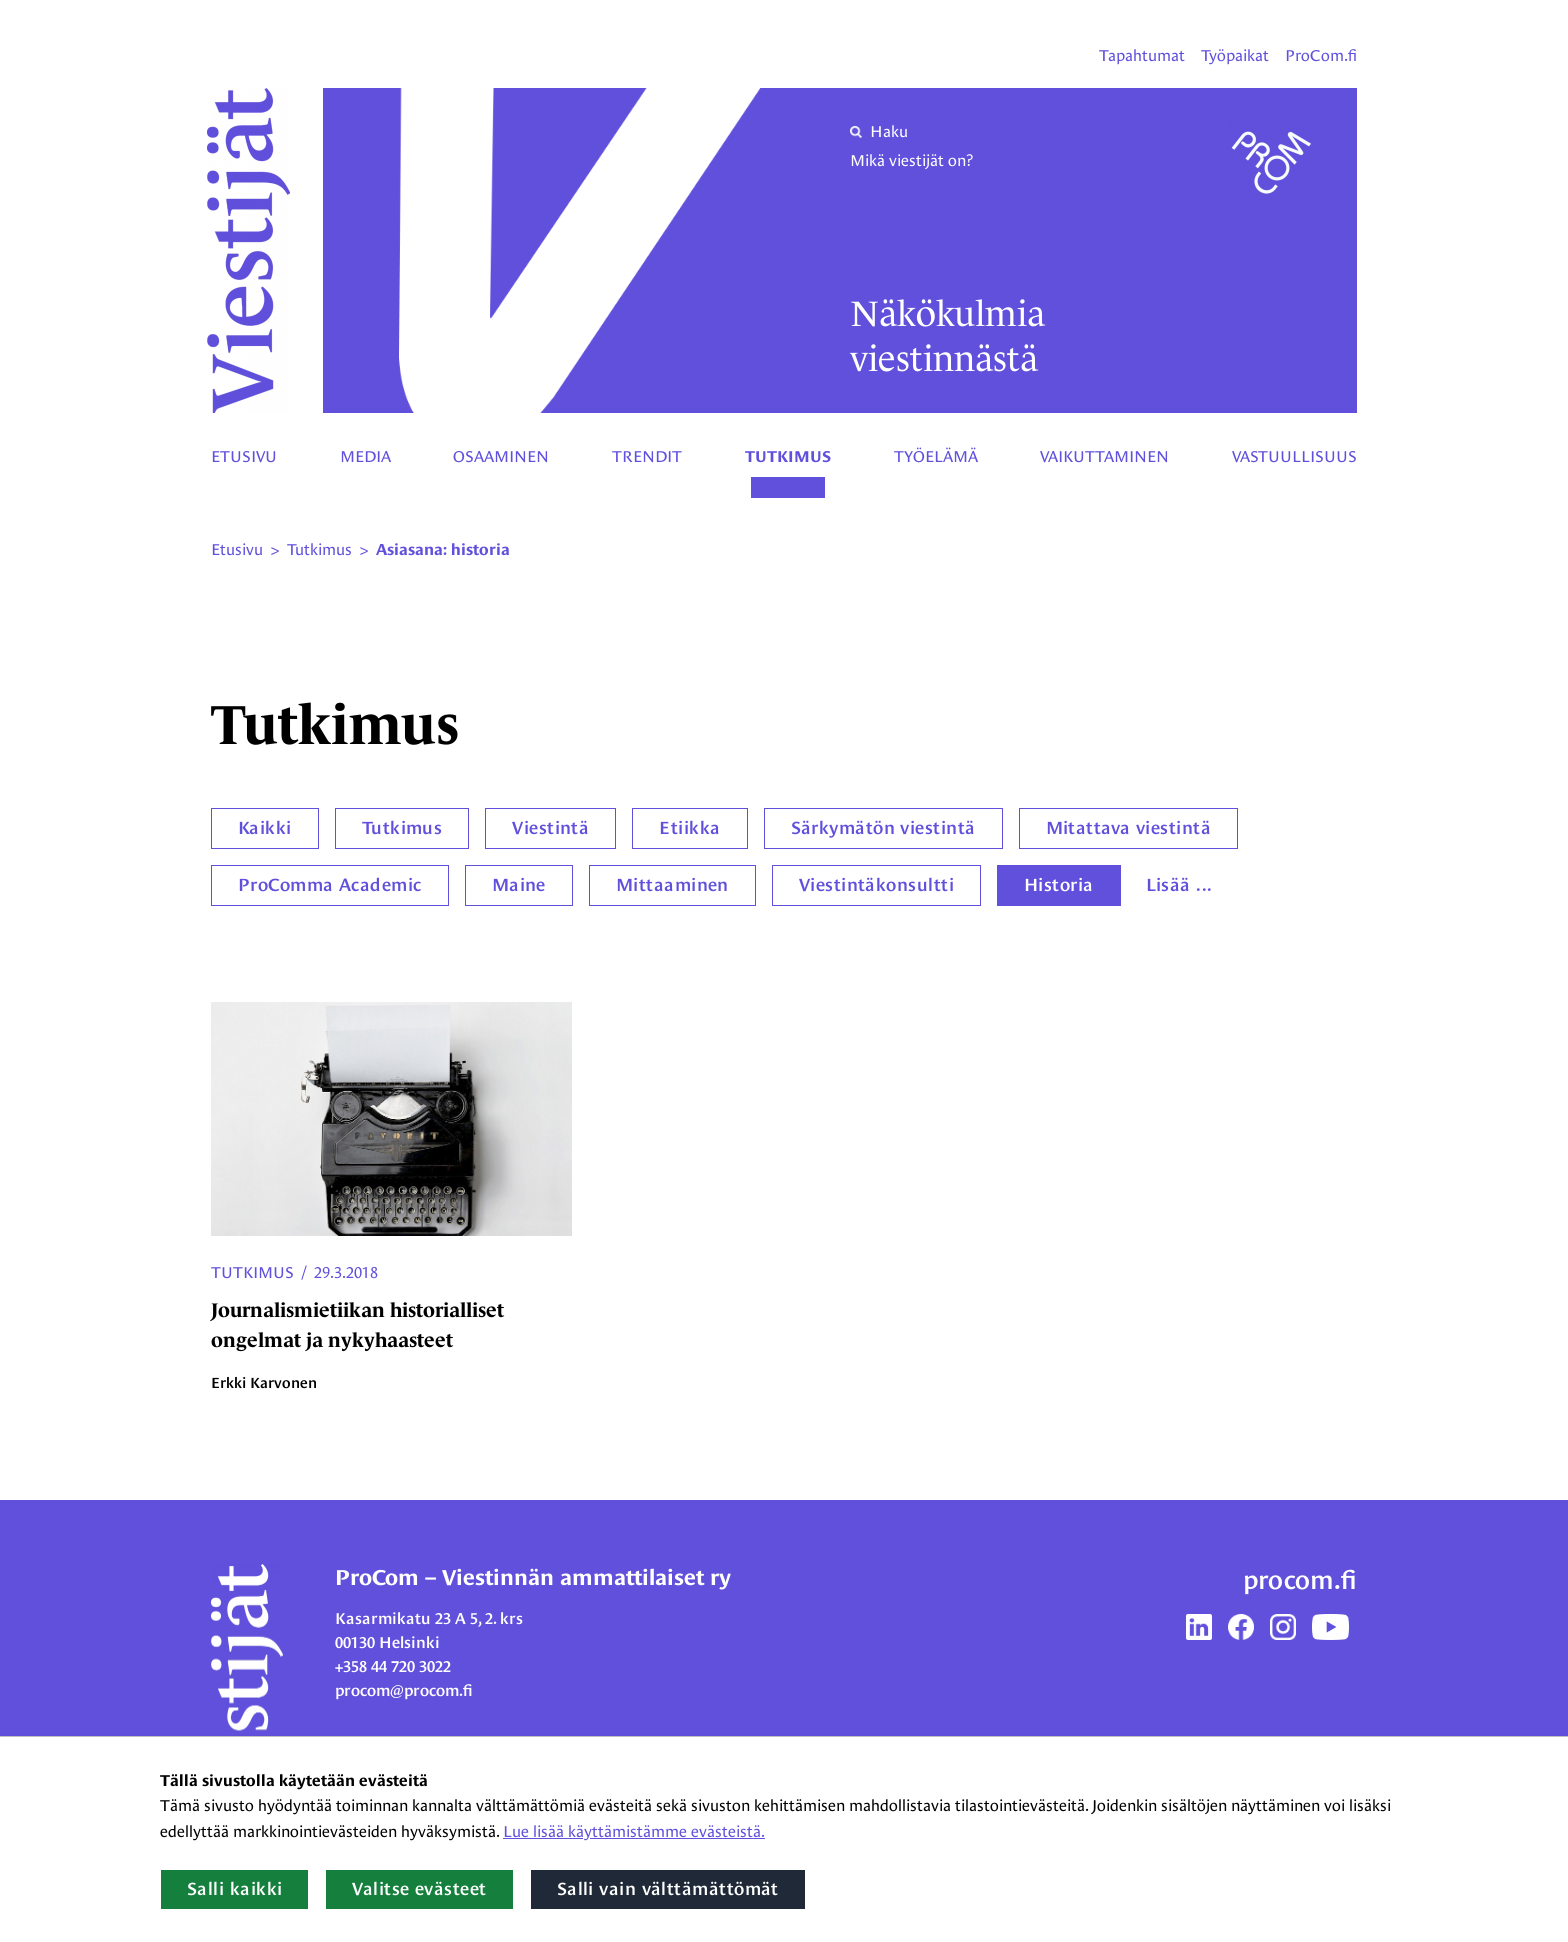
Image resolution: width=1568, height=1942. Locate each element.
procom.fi (1300, 1580)
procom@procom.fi (404, 1690)
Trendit (647, 456)
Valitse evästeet (419, 1889)
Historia (1059, 885)
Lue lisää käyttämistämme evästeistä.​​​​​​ (634, 1831)
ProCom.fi (1321, 55)
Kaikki (265, 828)
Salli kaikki (234, 1889)
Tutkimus (788, 457)
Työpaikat (1235, 55)
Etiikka (689, 828)
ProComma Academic (330, 885)
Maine (519, 885)
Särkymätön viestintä (883, 828)
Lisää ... (1179, 885)
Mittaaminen (672, 885)
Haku (879, 131)
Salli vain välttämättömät (668, 1889)
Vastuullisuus (1294, 456)
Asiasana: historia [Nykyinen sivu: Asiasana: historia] (443, 550)
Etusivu (244, 456)
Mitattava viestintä (1129, 828)
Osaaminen (501, 456)
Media (365, 456)
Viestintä (550, 828)
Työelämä (936, 456)
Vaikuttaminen (1104, 456)
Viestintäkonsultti (876, 885)
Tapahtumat (1142, 55)
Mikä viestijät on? (911, 160)
